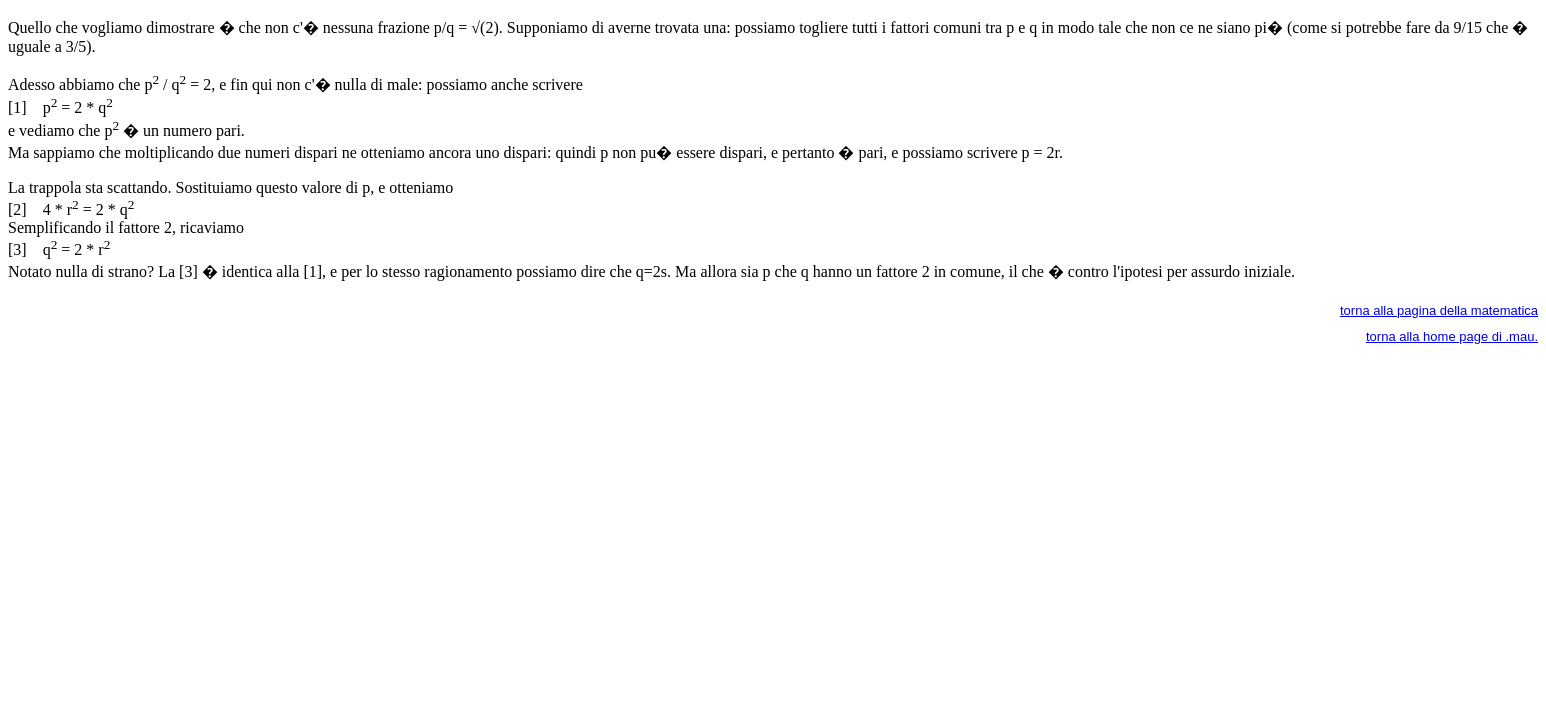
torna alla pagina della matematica (1439, 310)
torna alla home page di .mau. (1452, 336)
